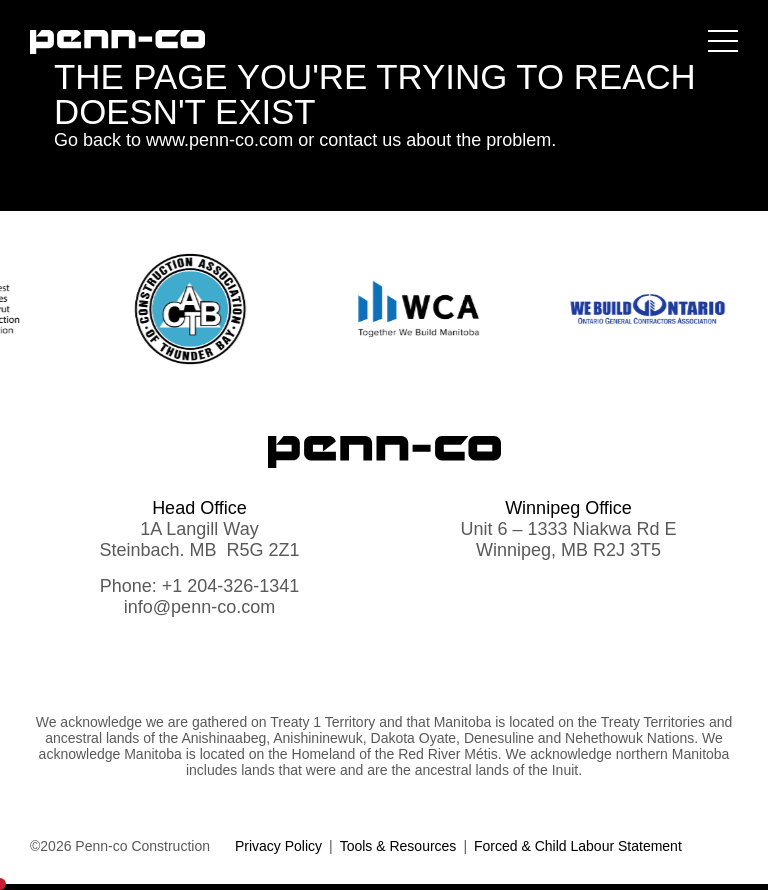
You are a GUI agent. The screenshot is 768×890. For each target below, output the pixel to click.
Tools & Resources (398, 846)
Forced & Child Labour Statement (578, 846)
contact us (360, 140)
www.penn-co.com (219, 140)
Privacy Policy (278, 846)
